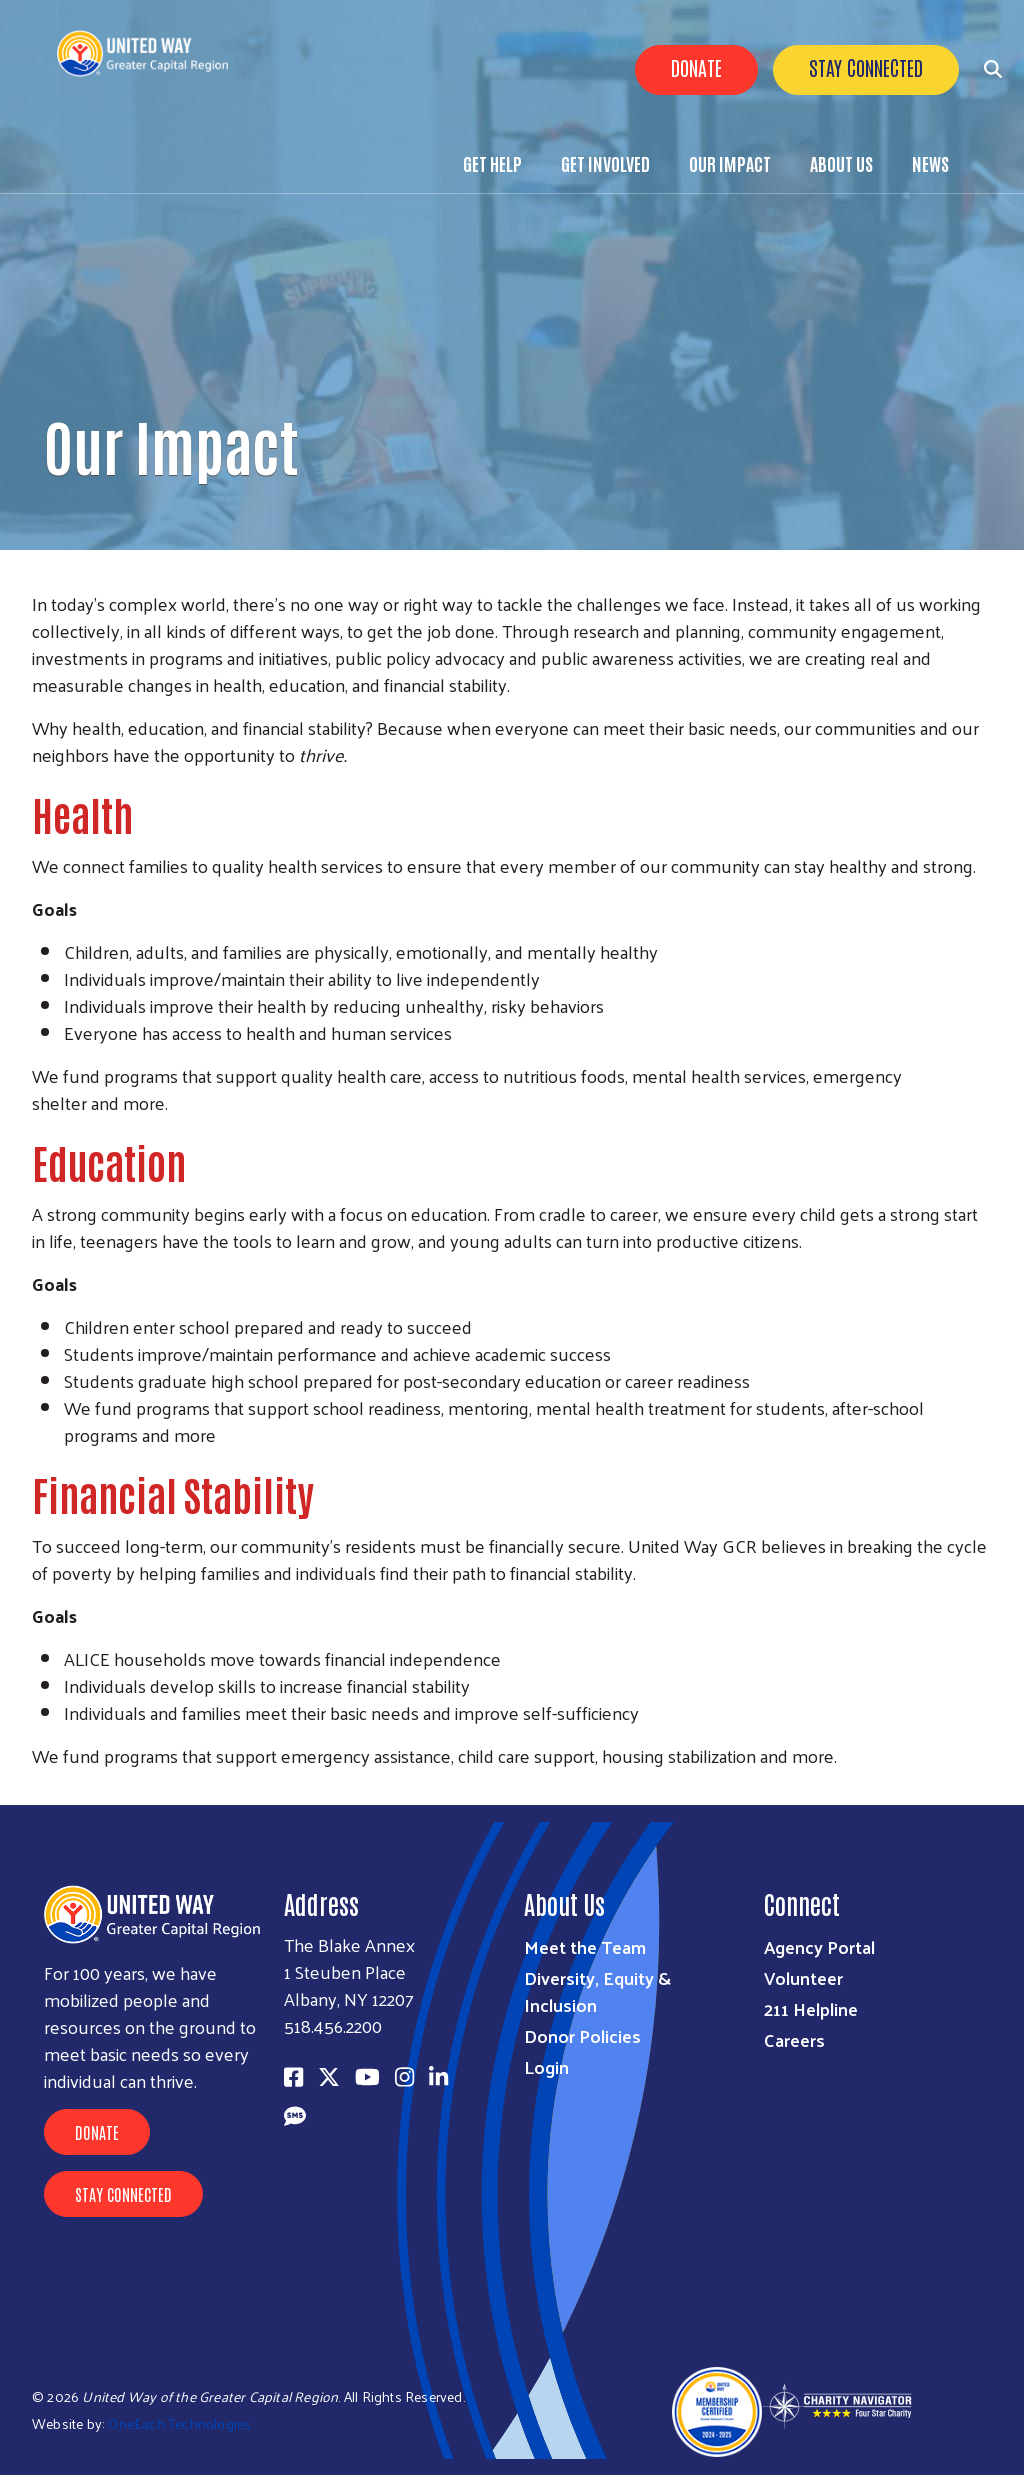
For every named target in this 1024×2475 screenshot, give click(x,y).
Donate (696, 67)
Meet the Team (585, 1946)
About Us (841, 163)
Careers (794, 2039)
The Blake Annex (349, 1944)
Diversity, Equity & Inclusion (597, 1991)
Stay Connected (866, 67)
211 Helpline (811, 2008)
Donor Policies (582, 2035)
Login (546, 2066)
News (930, 163)
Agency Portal (819, 1946)
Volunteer (803, 1977)
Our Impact (730, 163)
